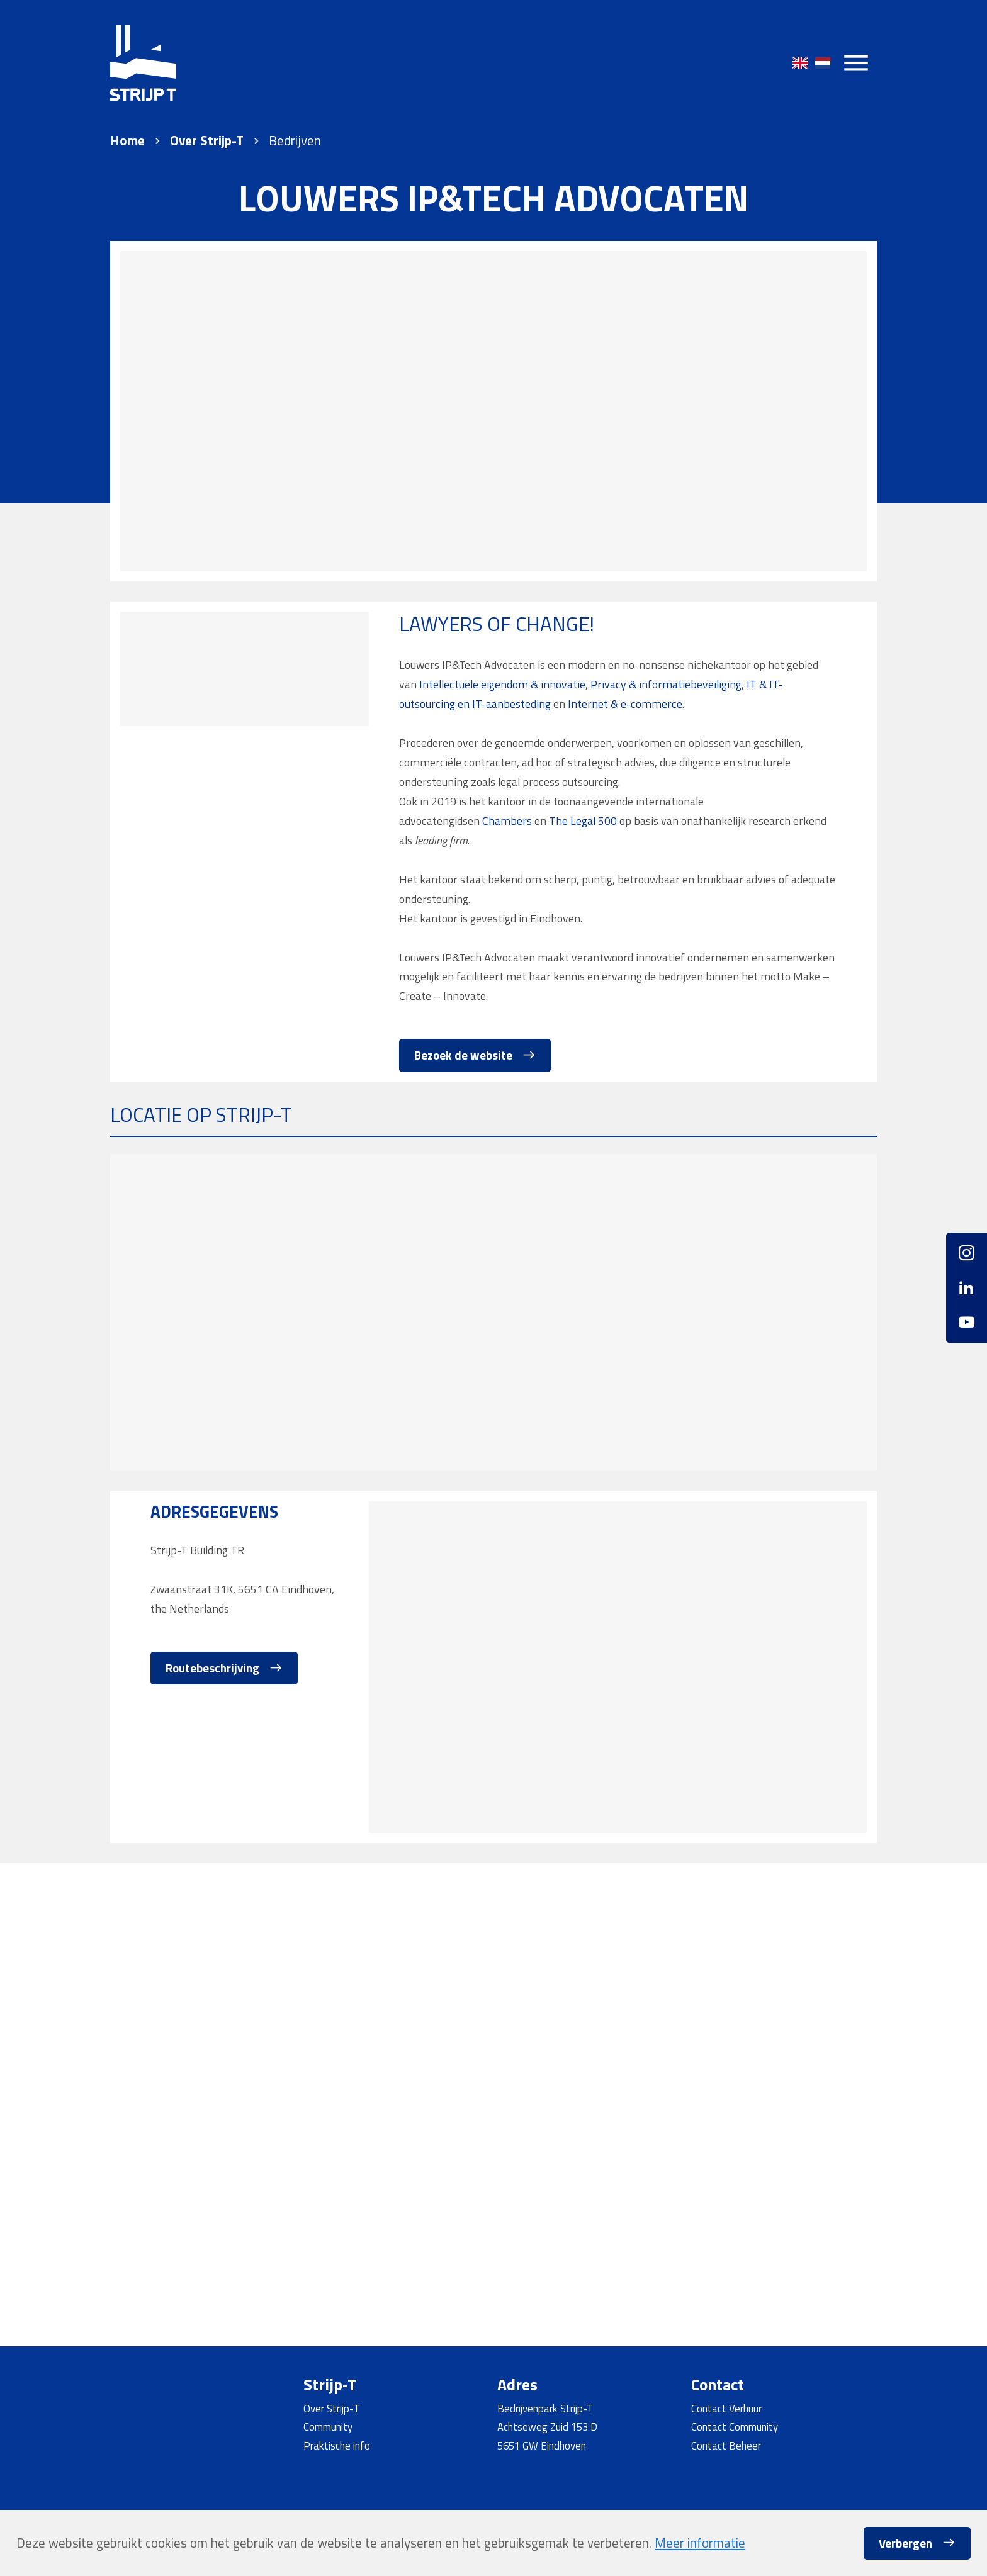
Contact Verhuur (726, 2408)
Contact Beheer (726, 2445)
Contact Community (734, 2426)
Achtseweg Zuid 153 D (547, 2426)
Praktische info (336, 2445)
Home (127, 140)
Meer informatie (700, 2543)
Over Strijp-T (207, 140)
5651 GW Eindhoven (541, 2445)
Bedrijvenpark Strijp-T (545, 2408)
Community (327, 2426)
